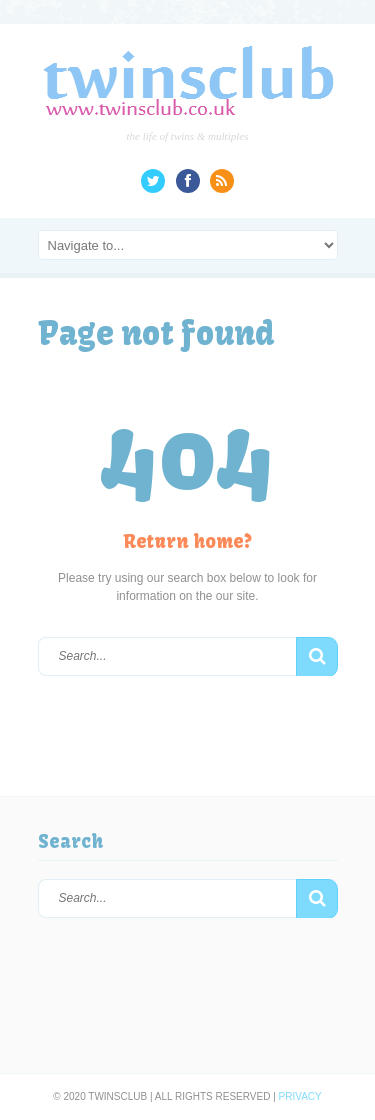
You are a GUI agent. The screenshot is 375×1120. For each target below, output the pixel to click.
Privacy (300, 1096)
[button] (317, 657)
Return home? (187, 541)
